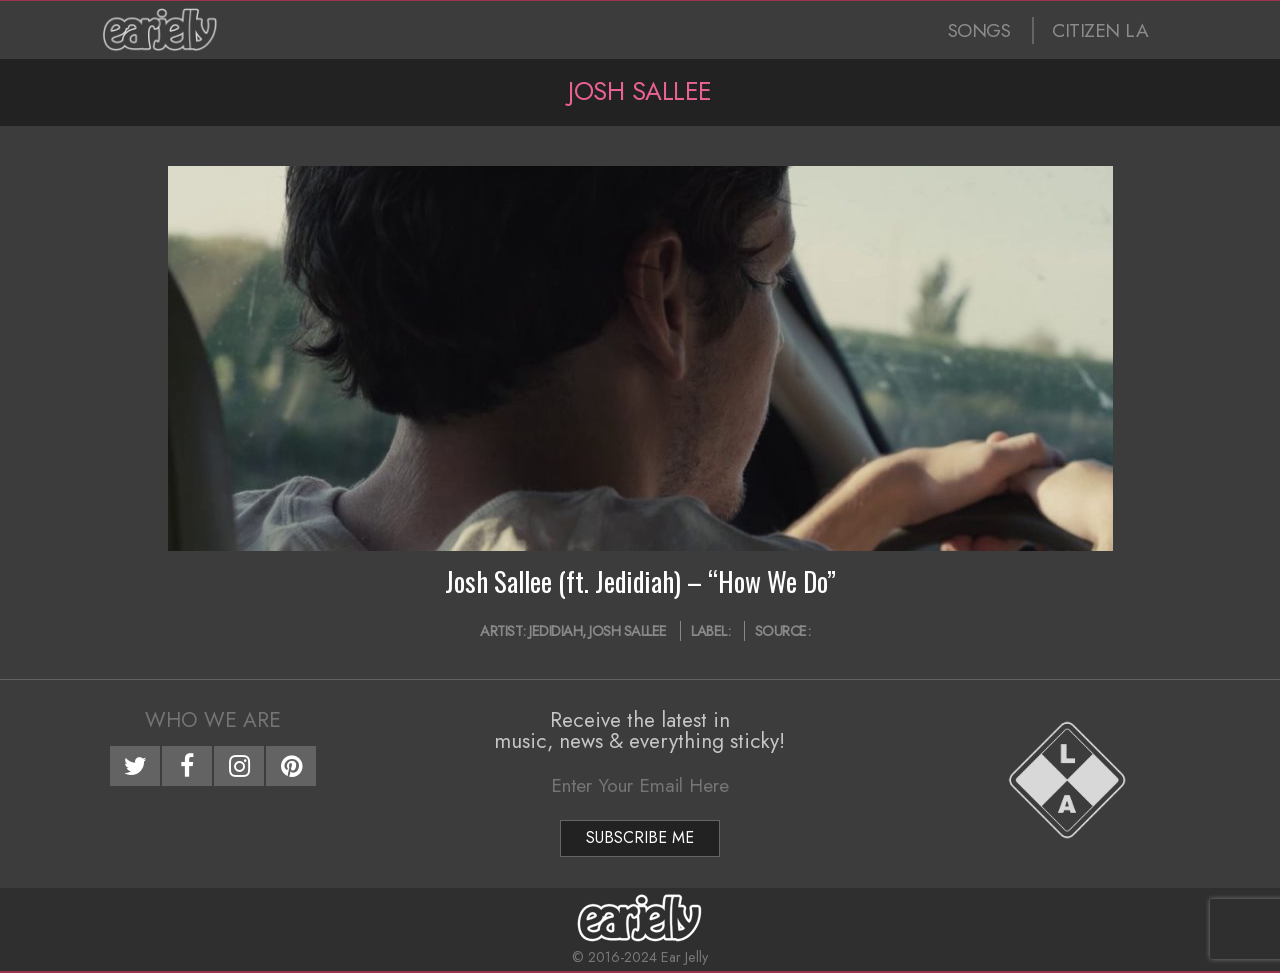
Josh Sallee (628, 631)
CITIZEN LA (1100, 30)
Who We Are (213, 720)
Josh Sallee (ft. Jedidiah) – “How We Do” (640, 581)
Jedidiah (555, 631)
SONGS (979, 30)
